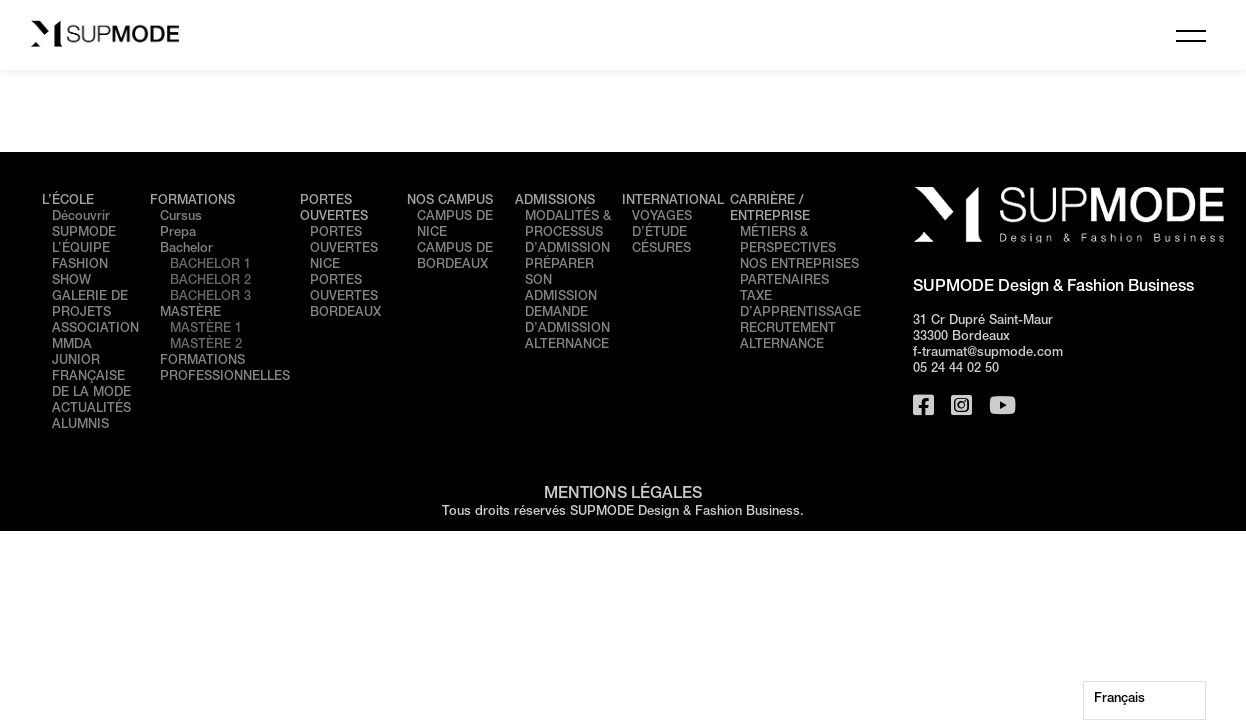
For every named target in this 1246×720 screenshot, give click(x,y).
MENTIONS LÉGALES (623, 495)
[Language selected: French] (1144, 700)
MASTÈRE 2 (206, 345)
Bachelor (186, 249)
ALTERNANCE (567, 345)
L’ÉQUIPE (81, 249)
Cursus (181, 217)
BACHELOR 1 (210, 265)
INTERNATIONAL (673, 201)
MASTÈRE (190, 313)
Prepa (178, 233)
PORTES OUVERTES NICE (344, 249)
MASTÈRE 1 (206, 329)
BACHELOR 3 (210, 297)
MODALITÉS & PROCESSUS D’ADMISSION (568, 233)
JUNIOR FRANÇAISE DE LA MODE (91, 377)
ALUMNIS (80, 425)
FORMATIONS (192, 201)
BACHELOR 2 (210, 281)
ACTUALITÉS (91, 409)
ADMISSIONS (555, 201)
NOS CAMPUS (450, 201)
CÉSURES (661, 249)
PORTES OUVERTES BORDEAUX (345, 297)
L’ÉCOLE (68, 201)
